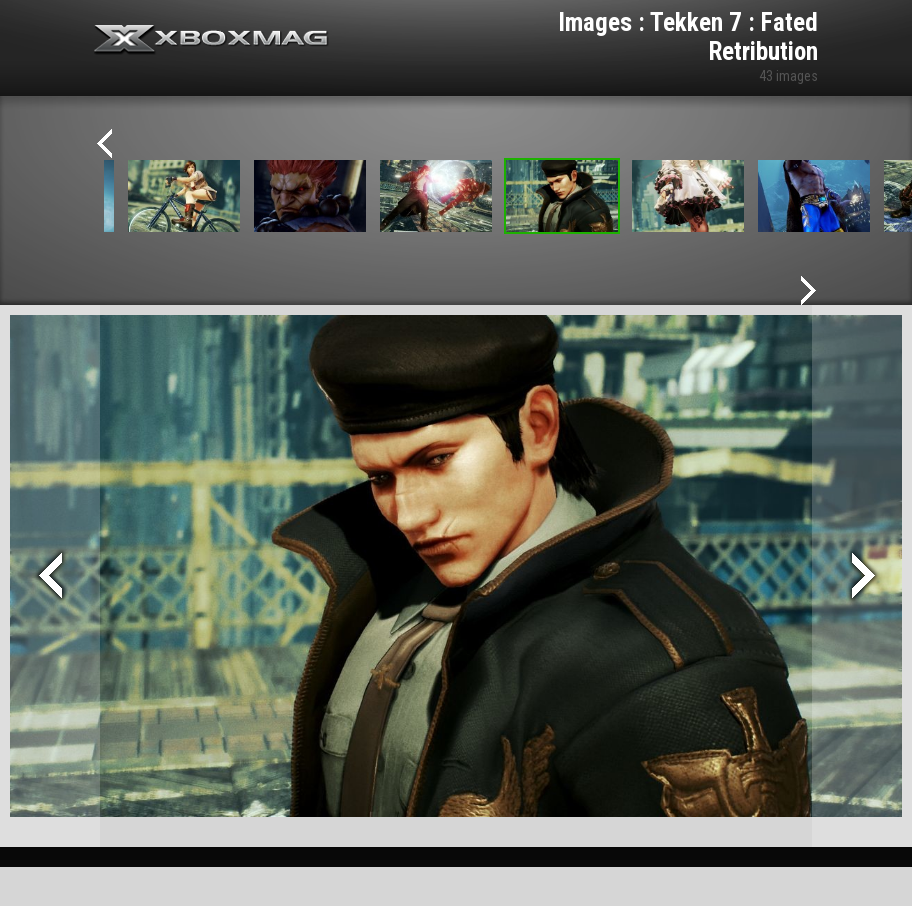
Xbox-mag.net (211, 40)
